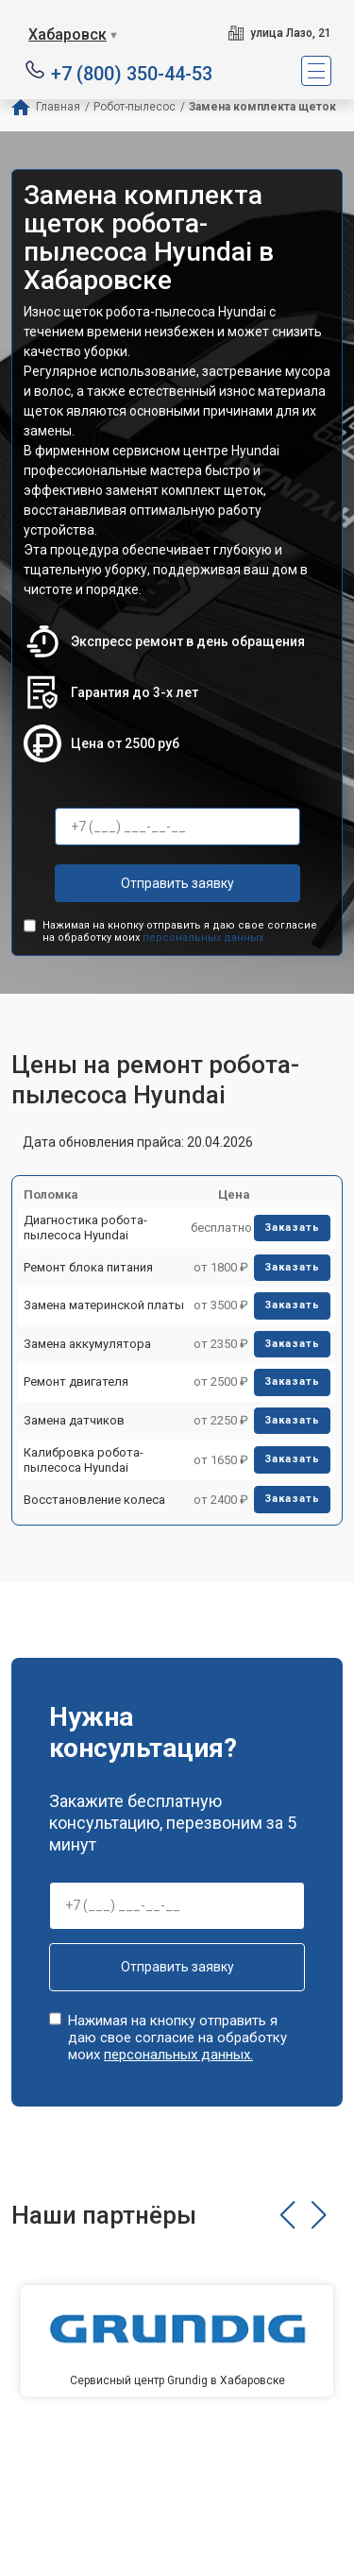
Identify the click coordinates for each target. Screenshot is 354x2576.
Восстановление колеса (94, 1500)
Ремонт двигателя (76, 1381)
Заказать (292, 1227)
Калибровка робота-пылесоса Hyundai (83, 1460)
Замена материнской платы (104, 1305)
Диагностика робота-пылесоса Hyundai (85, 1227)
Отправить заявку (177, 883)
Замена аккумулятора (87, 1344)
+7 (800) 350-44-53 (131, 72)
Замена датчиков (74, 1420)
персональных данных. (204, 937)
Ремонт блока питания (88, 1267)
